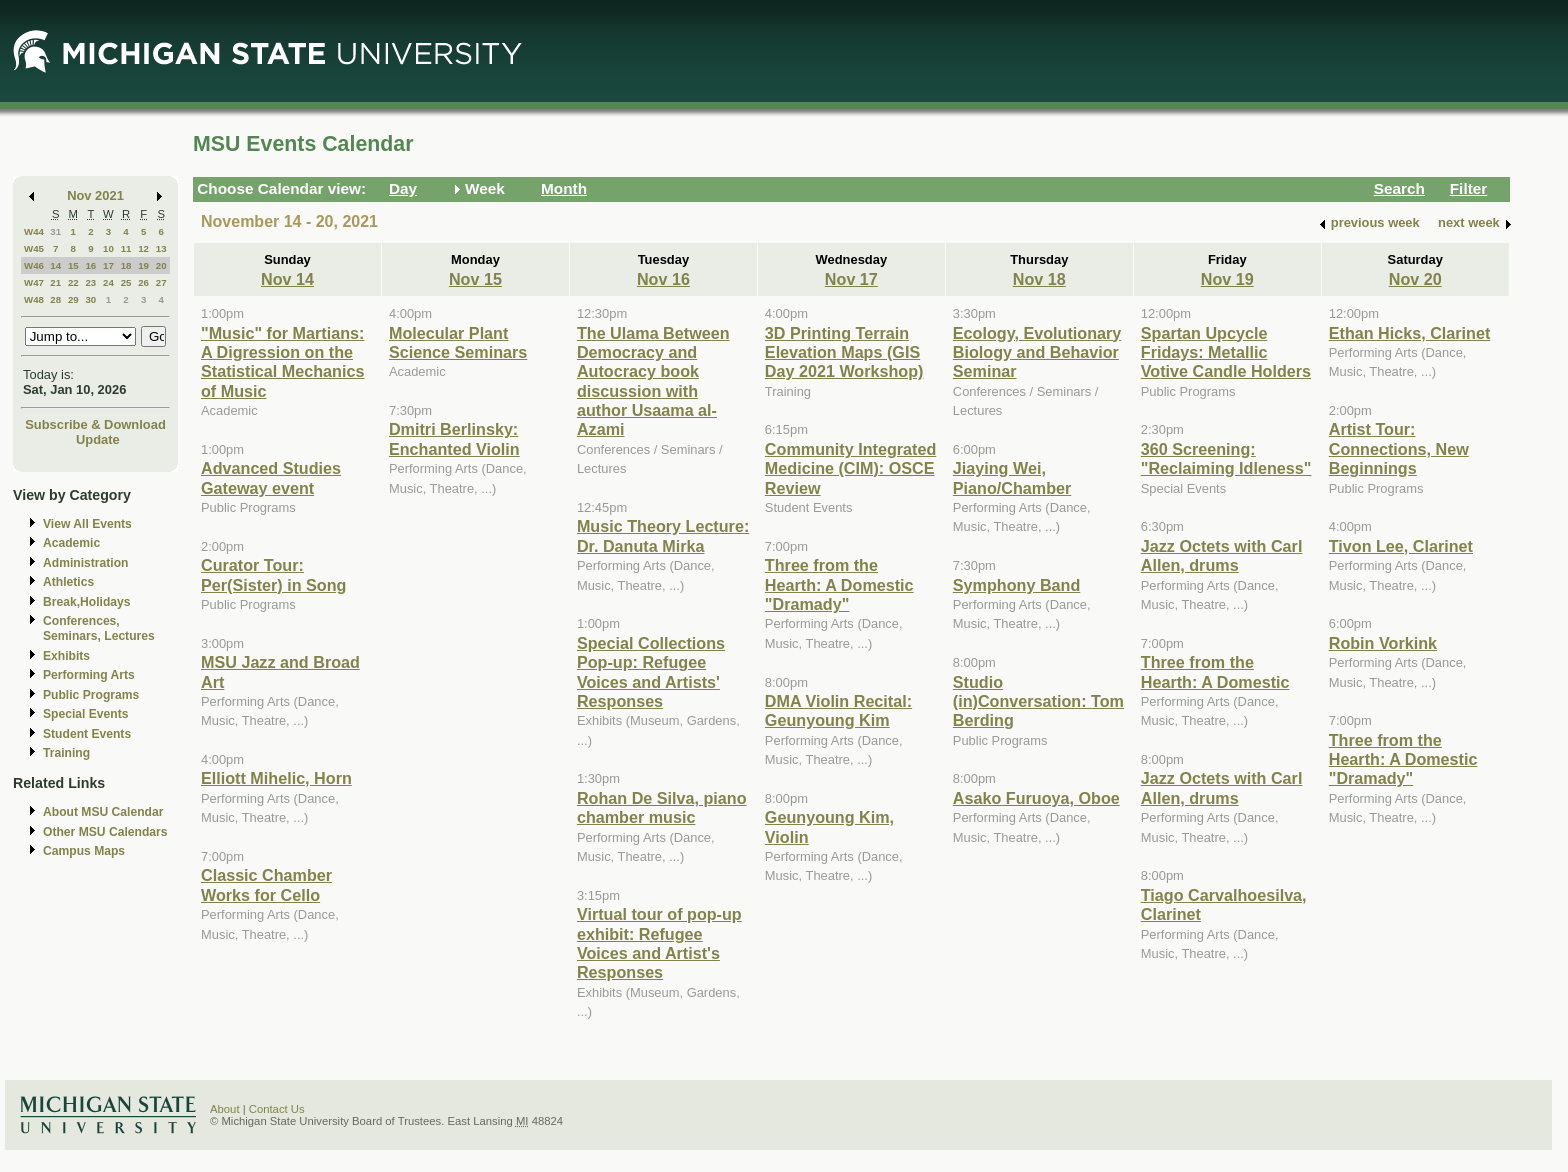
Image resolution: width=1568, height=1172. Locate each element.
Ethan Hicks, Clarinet (1410, 333)
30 (90, 299)
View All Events (87, 524)
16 (90, 265)
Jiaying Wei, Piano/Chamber (1012, 477)
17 (108, 265)
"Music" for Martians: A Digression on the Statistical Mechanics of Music (282, 362)
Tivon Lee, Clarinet (1401, 546)
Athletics (68, 582)
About (225, 1109)
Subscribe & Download (95, 424)
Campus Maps (84, 851)
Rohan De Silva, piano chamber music (662, 807)
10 (108, 248)
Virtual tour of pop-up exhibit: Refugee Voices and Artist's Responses (659, 943)
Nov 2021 (95, 195)
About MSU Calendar (103, 812)
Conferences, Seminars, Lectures (99, 628)
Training (66, 753)
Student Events (87, 734)
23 (90, 282)
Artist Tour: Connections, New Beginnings (1399, 448)
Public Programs (91, 695)
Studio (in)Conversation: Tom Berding (1038, 701)
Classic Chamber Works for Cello (266, 884)
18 (126, 265)
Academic (71, 543)
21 (55, 282)
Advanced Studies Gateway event (271, 477)
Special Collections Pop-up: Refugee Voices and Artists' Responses (651, 672)
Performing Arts (89, 675)
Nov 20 (1415, 279)
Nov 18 (1039, 279)
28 (55, 299)
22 (73, 282)
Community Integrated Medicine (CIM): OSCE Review (850, 468)
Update (98, 439)
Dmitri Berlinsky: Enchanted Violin (454, 438)
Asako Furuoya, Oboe (1036, 798)
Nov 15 (475, 279)
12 (143, 248)
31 (55, 231)
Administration (85, 563)
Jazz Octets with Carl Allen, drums (1222, 555)
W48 (34, 299)
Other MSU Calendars (105, 832)
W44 (34, 231)
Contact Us (277, 1109)
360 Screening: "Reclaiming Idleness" (1226, 458)
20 (161, 265)
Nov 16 (663, 279)
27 (161, 282)
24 (108, 282)
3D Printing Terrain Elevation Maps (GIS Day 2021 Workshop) (844, 352)
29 (73, 299)
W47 (34, 282)
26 (143, 282)
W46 (34, 265)
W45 (34, 248)
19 (143, 265)
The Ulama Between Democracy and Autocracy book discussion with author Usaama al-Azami (653, 381)
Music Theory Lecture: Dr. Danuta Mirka (663, 535)
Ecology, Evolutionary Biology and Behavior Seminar (1037, 352)
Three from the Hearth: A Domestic (1215, 671)
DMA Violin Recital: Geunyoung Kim (838, 710)
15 (73, 265)
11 (126, 248)
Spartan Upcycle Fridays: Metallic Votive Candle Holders (1226, 352)
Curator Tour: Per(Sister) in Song (273, 574)
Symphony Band (1016, 585)
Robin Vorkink (1383, 643)
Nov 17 (851, 279)
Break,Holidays (87, 602)
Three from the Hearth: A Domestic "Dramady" (839, 584)
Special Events (85, 714)
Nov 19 (1227, 279)
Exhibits (66, 656)
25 (126, 282)
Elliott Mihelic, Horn (276, 778)
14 (55, 265)
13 (161, 248)
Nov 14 (287, 279)
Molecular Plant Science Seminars (458, 342)
